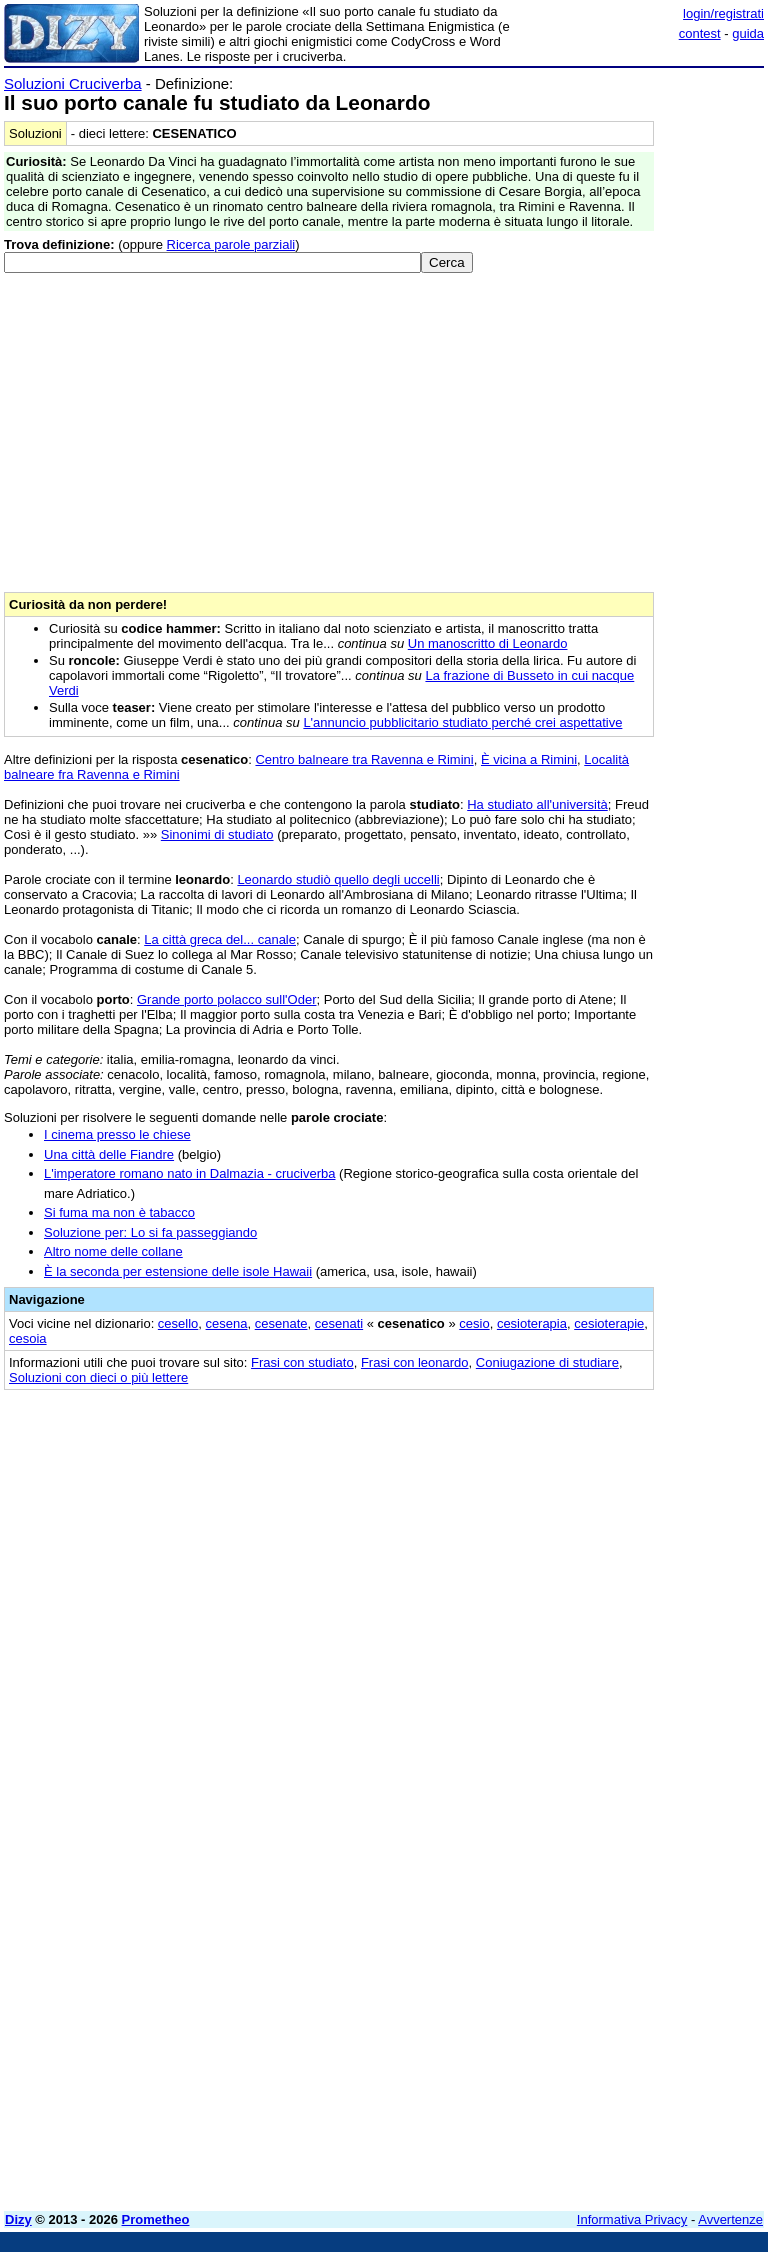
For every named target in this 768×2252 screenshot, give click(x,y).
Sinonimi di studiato (217, 834)
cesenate (281, 1323)
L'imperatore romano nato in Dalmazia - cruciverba (190, 1173)
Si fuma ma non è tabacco (119, 1212)
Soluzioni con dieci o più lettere (98, 1377)
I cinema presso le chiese (117, 1134)
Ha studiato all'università (537, 804)
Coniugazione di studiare (547, 1362)
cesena (227, 1323)
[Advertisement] (614, 1528)
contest (700, 33)
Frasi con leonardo (415, 1362)
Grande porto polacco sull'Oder (227, 999)
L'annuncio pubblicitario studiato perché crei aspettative (462, 722)
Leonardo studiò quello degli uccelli (338, 879)
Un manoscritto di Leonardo (488, 643)
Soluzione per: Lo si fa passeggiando (150, 1232)
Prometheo (156, 2219)
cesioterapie (609, 1323)
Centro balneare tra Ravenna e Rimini (364, 759)
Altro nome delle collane (113, 1251)
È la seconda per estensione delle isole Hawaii (178, 1271)
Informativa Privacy (632, 2219)
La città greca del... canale (220, 939)
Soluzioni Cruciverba (73, 83)
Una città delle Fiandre (109, 1154)
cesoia (28, 1338)
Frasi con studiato (302, 1362)
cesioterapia (532, 1323)
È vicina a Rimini (529, 759)
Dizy (18, 2219)
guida (748, 33)
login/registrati (723, 13)
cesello (178, 1323)
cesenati (339, 1323)
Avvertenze (730, 2219)
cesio (474, 1323)
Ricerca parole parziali (231, 244)
